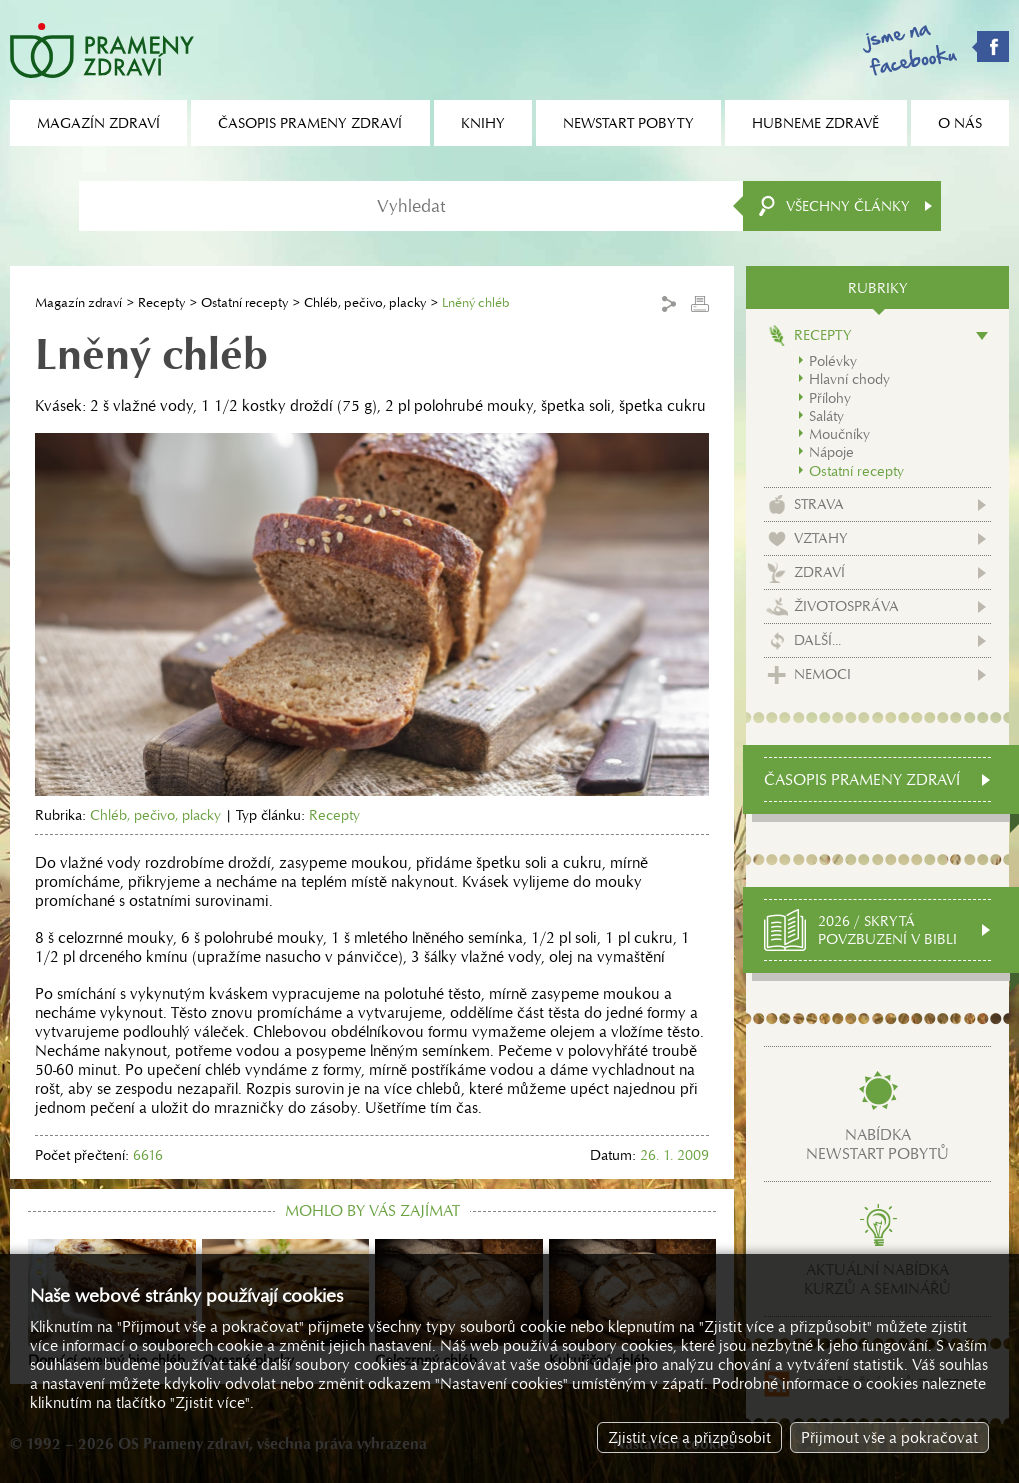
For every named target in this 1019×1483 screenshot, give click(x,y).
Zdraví (819, 572)
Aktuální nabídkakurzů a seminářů (877, 1279)
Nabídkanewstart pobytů (877, 1144)
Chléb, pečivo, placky (365, 302)
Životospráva (846, 606)
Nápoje (831, 452)
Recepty (161, 302)
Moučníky (839, 434)
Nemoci (822, 674)
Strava (819, 504)
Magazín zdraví (78, 302)
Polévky (833, 361)
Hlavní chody (849, 379)
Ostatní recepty (244, 302)
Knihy (483, 123)
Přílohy (830, 398)
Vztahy (821, 538)
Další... (817, 640)
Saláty (826, 416)
